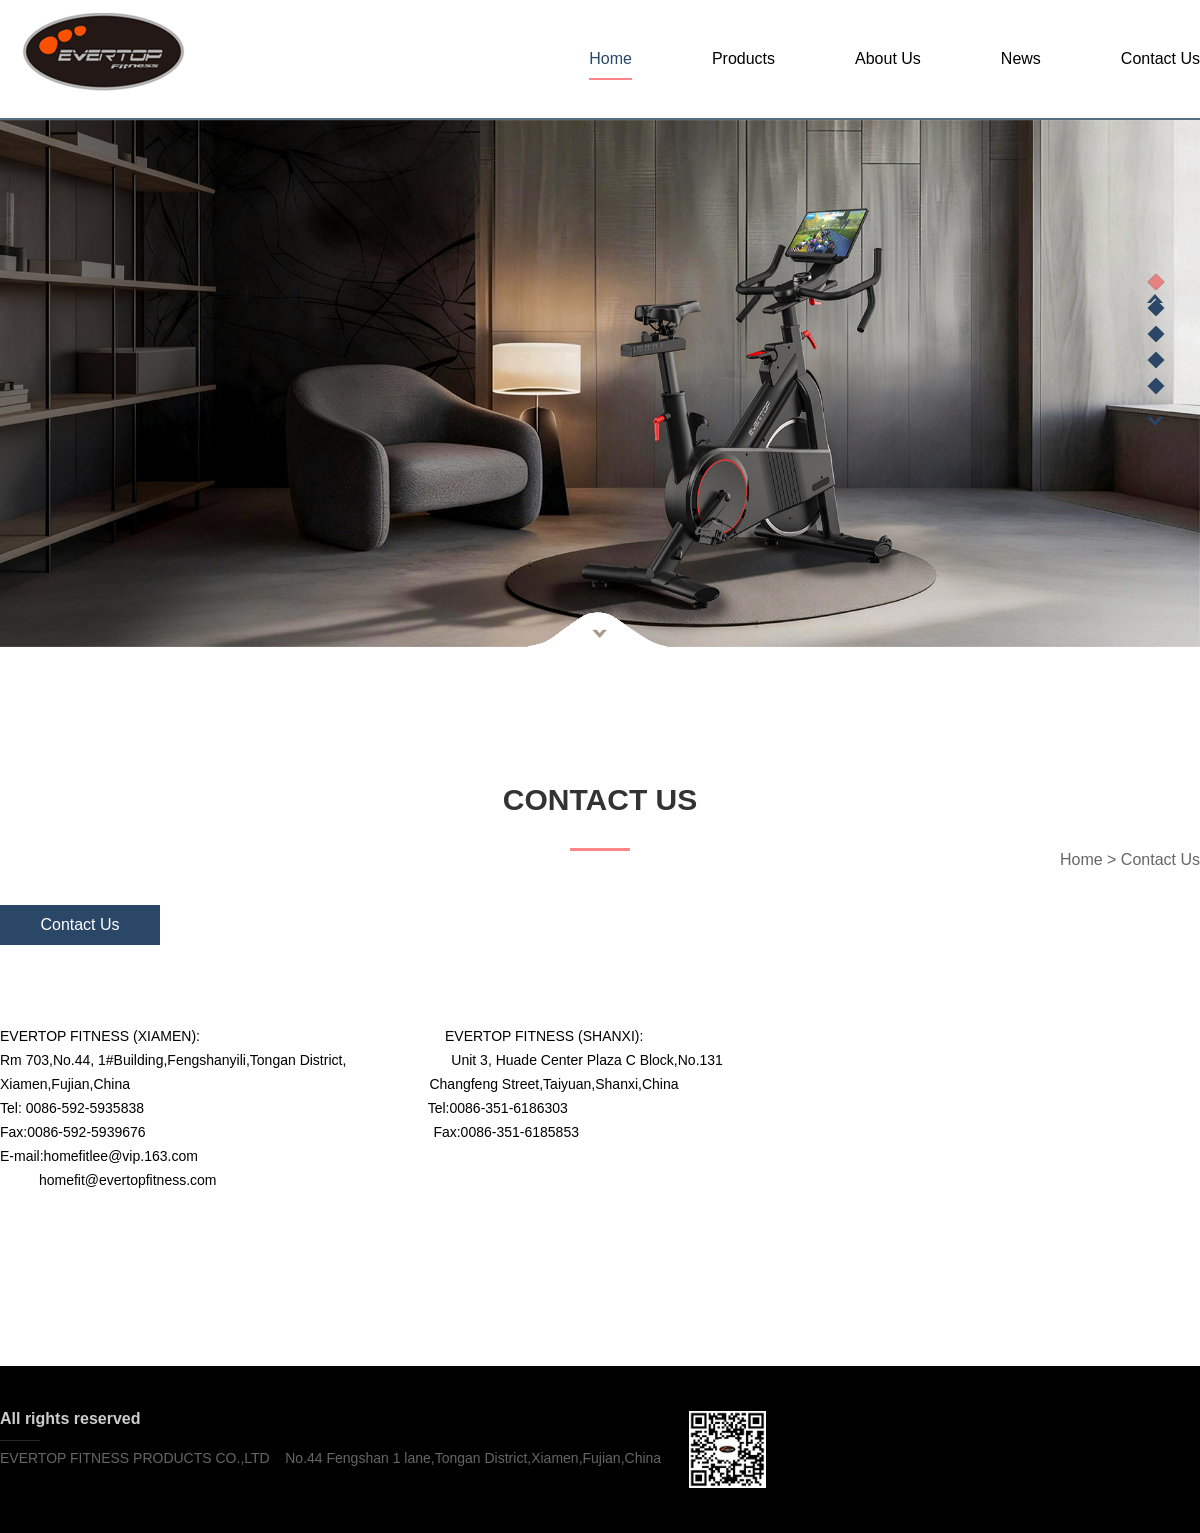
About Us (888, 58)
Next (1155, 421)
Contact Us (1160, 58)
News (1021, 58)
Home (610, 58)
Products (743, 58)
